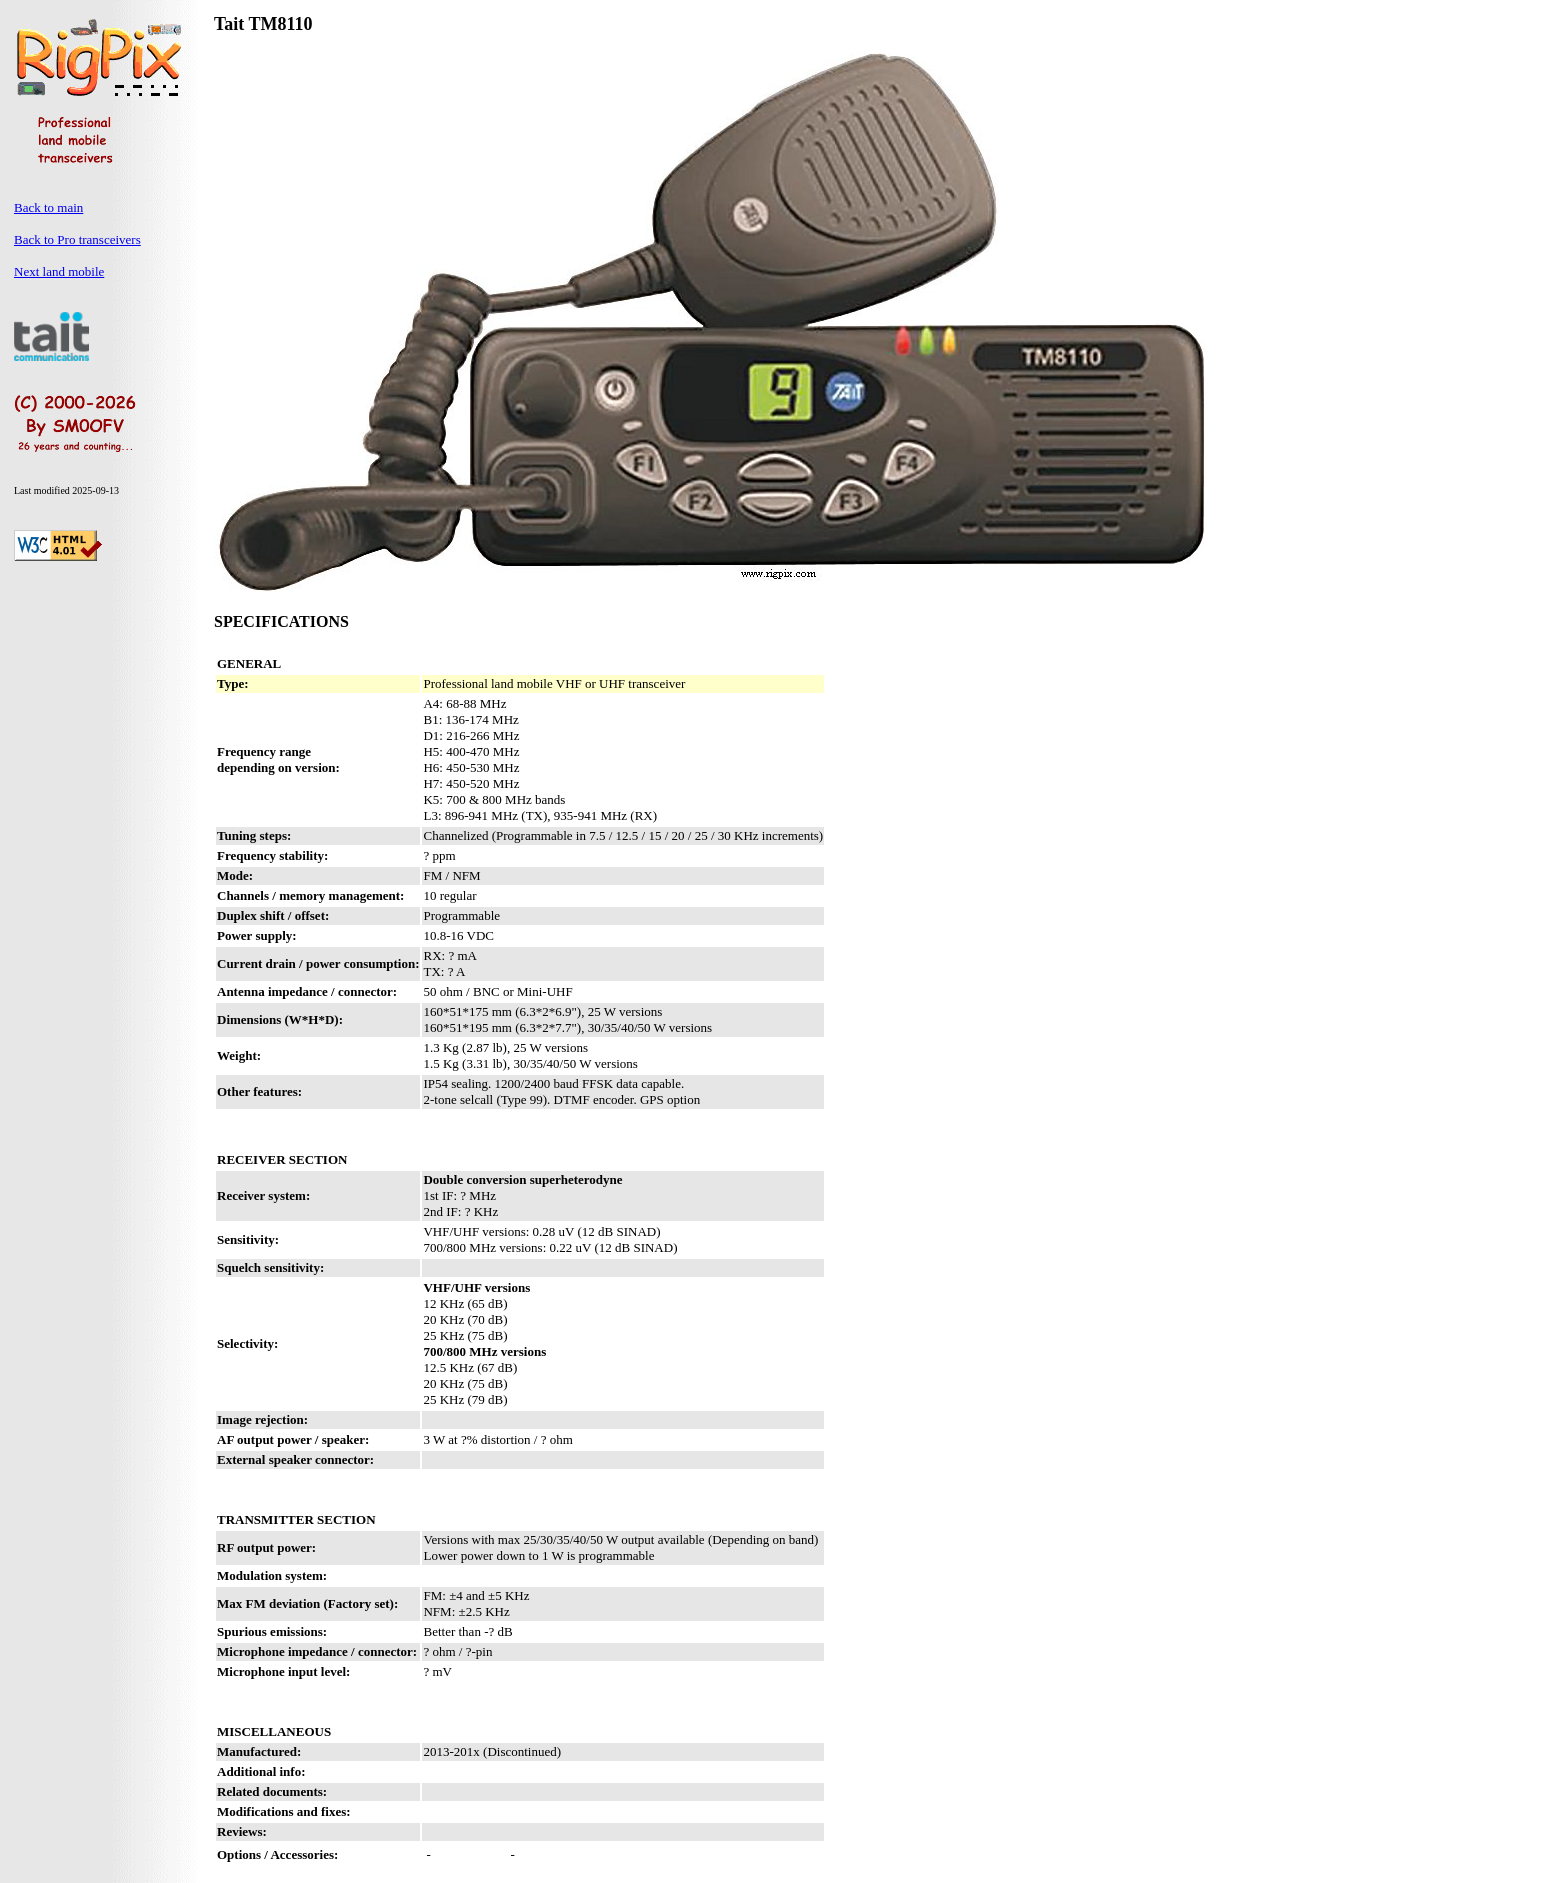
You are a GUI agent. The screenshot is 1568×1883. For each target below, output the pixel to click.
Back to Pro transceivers (77, 239)
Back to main (48, 207)
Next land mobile (59, 271)
